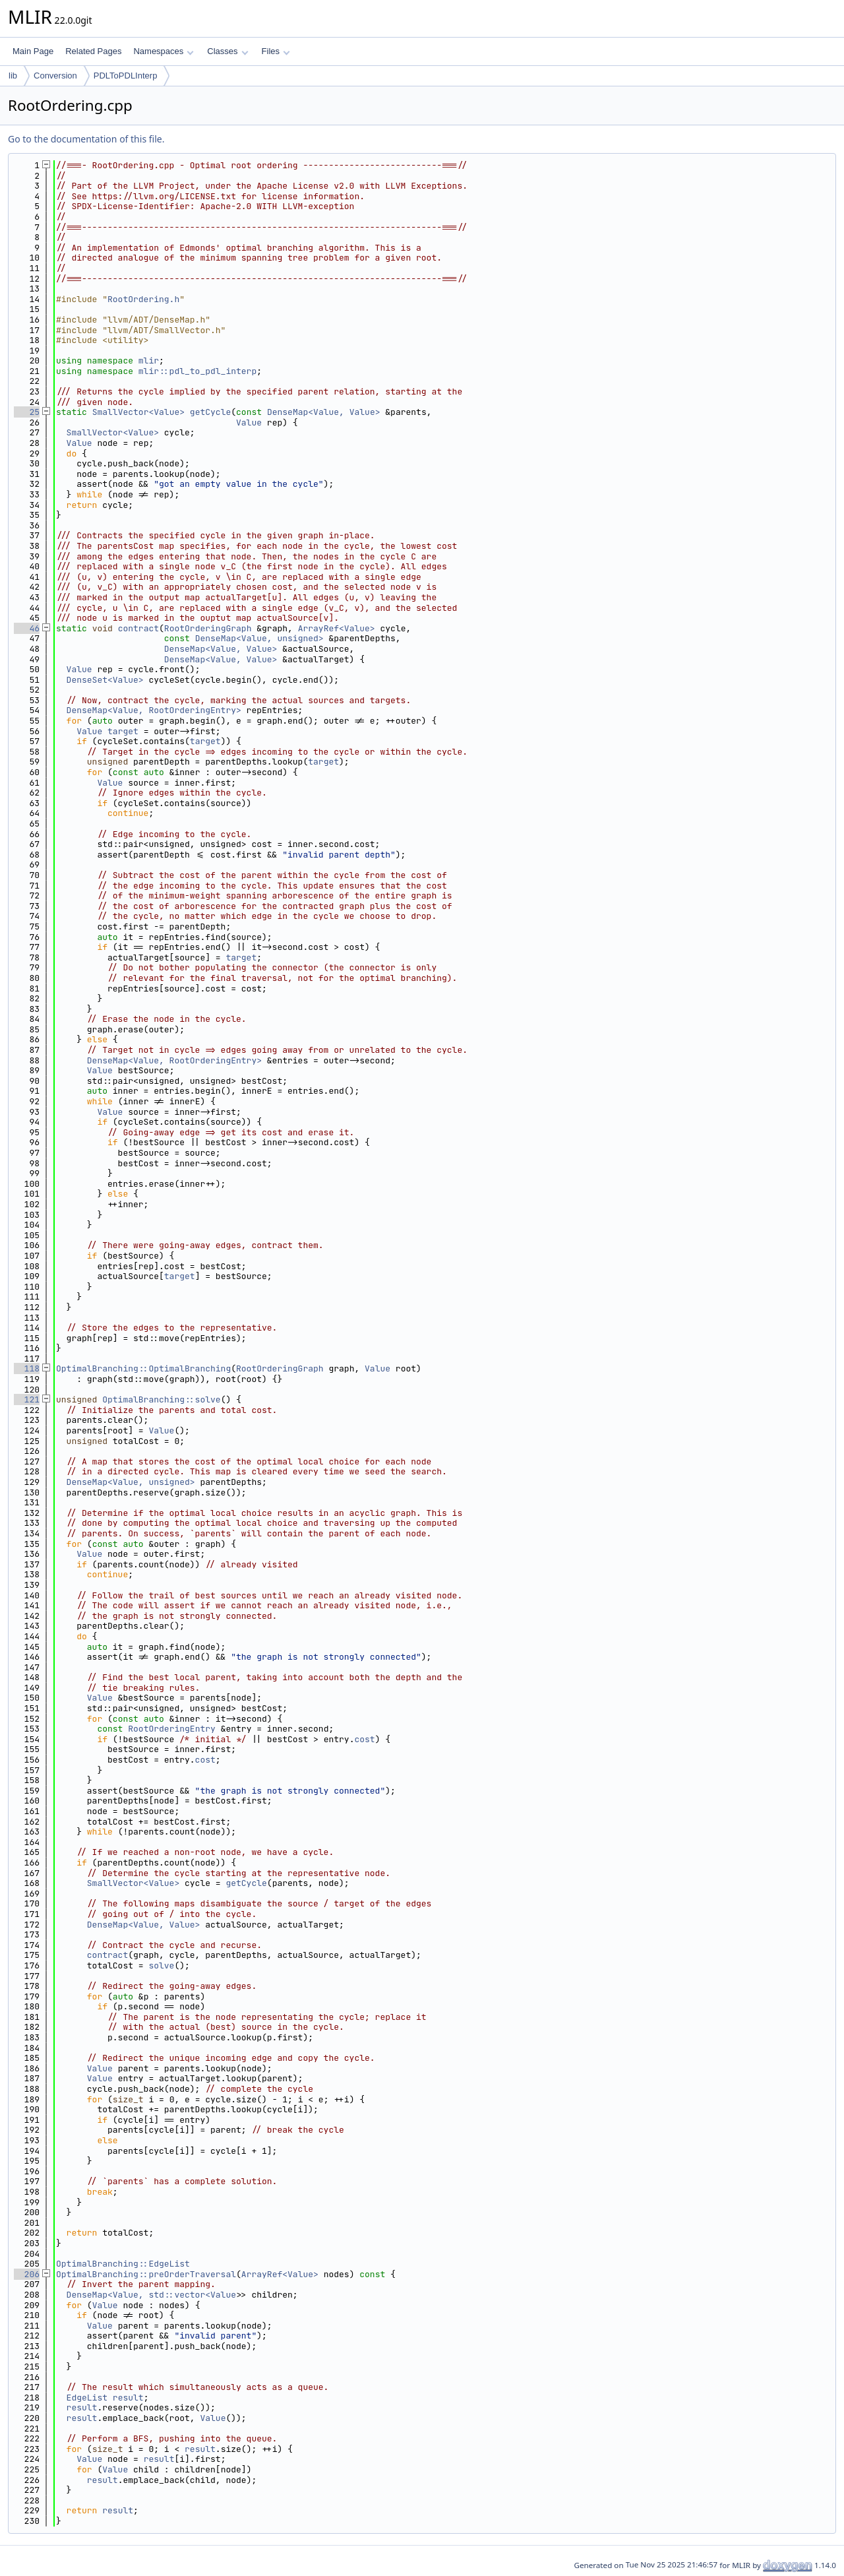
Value (249, 422)
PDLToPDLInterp (126, 75)
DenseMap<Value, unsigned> (259, 638)
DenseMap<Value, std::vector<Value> (154, 2294)
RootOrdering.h (143, 299)
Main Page (33, 51)
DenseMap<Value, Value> (323, 412)
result (128, 2397)
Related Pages (93, 51)
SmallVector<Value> (138, 412)
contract (138, 628)
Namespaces (163, 51)
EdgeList (87, 2397)
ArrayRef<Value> (336, 628)
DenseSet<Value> (105, 679)
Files (276, 51)
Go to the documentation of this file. (86, 139)
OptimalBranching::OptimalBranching (143, 1368)
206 (27, 2274)
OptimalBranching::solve (161, 1399)
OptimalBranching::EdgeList (123, 2263)
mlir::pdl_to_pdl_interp (197, 371)
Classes (227, 51)
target (122, 731)
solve (161, 1965)
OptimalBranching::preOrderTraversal (146, 2274)
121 (27, 1399)
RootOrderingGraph (208, 628)
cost (364, 1739)
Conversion (55, 75)
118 (27, 1368)
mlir (148, 360)
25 (27, 412)
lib (13, 75)
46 (27, 628)
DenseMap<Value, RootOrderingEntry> (154, 710)
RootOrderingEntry (172, 1728)
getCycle (210, 412)
